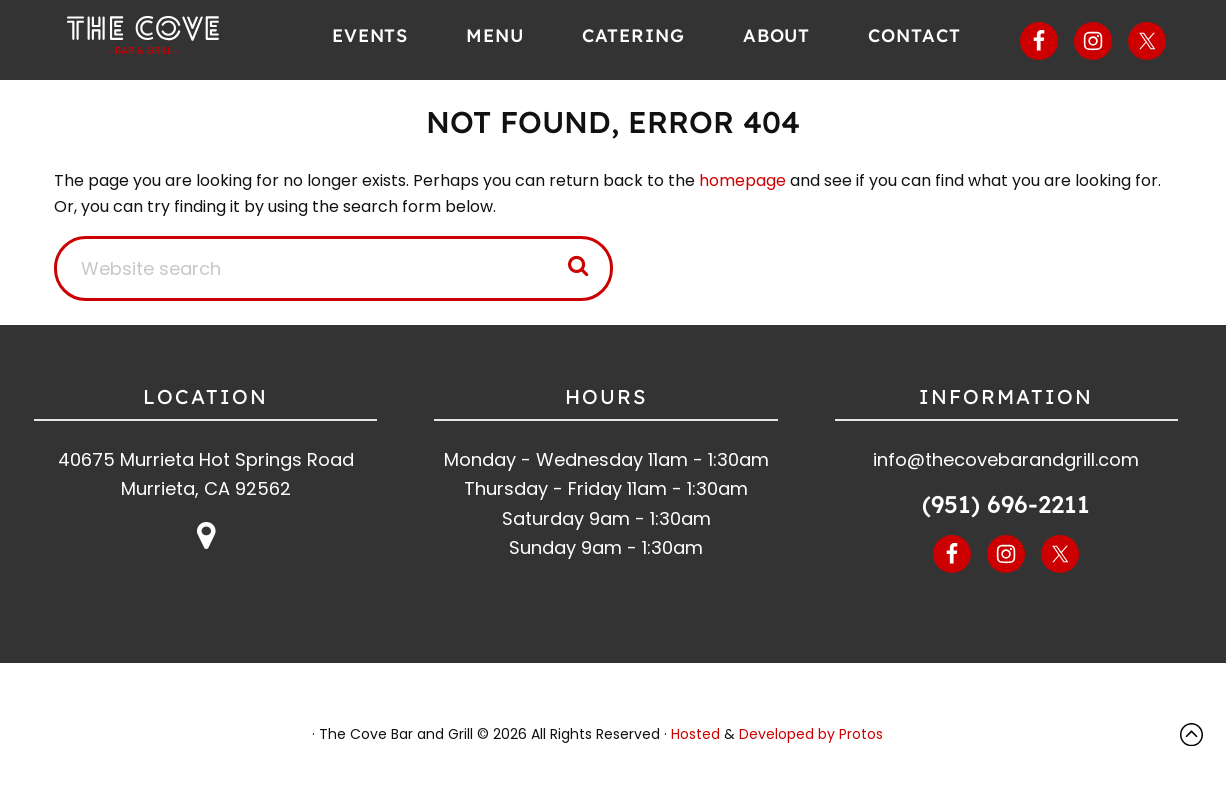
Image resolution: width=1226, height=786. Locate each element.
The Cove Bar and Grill (170, 35)
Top (1196, 734)
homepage (742, 180)
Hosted (695, 734)
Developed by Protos (811, 734)
